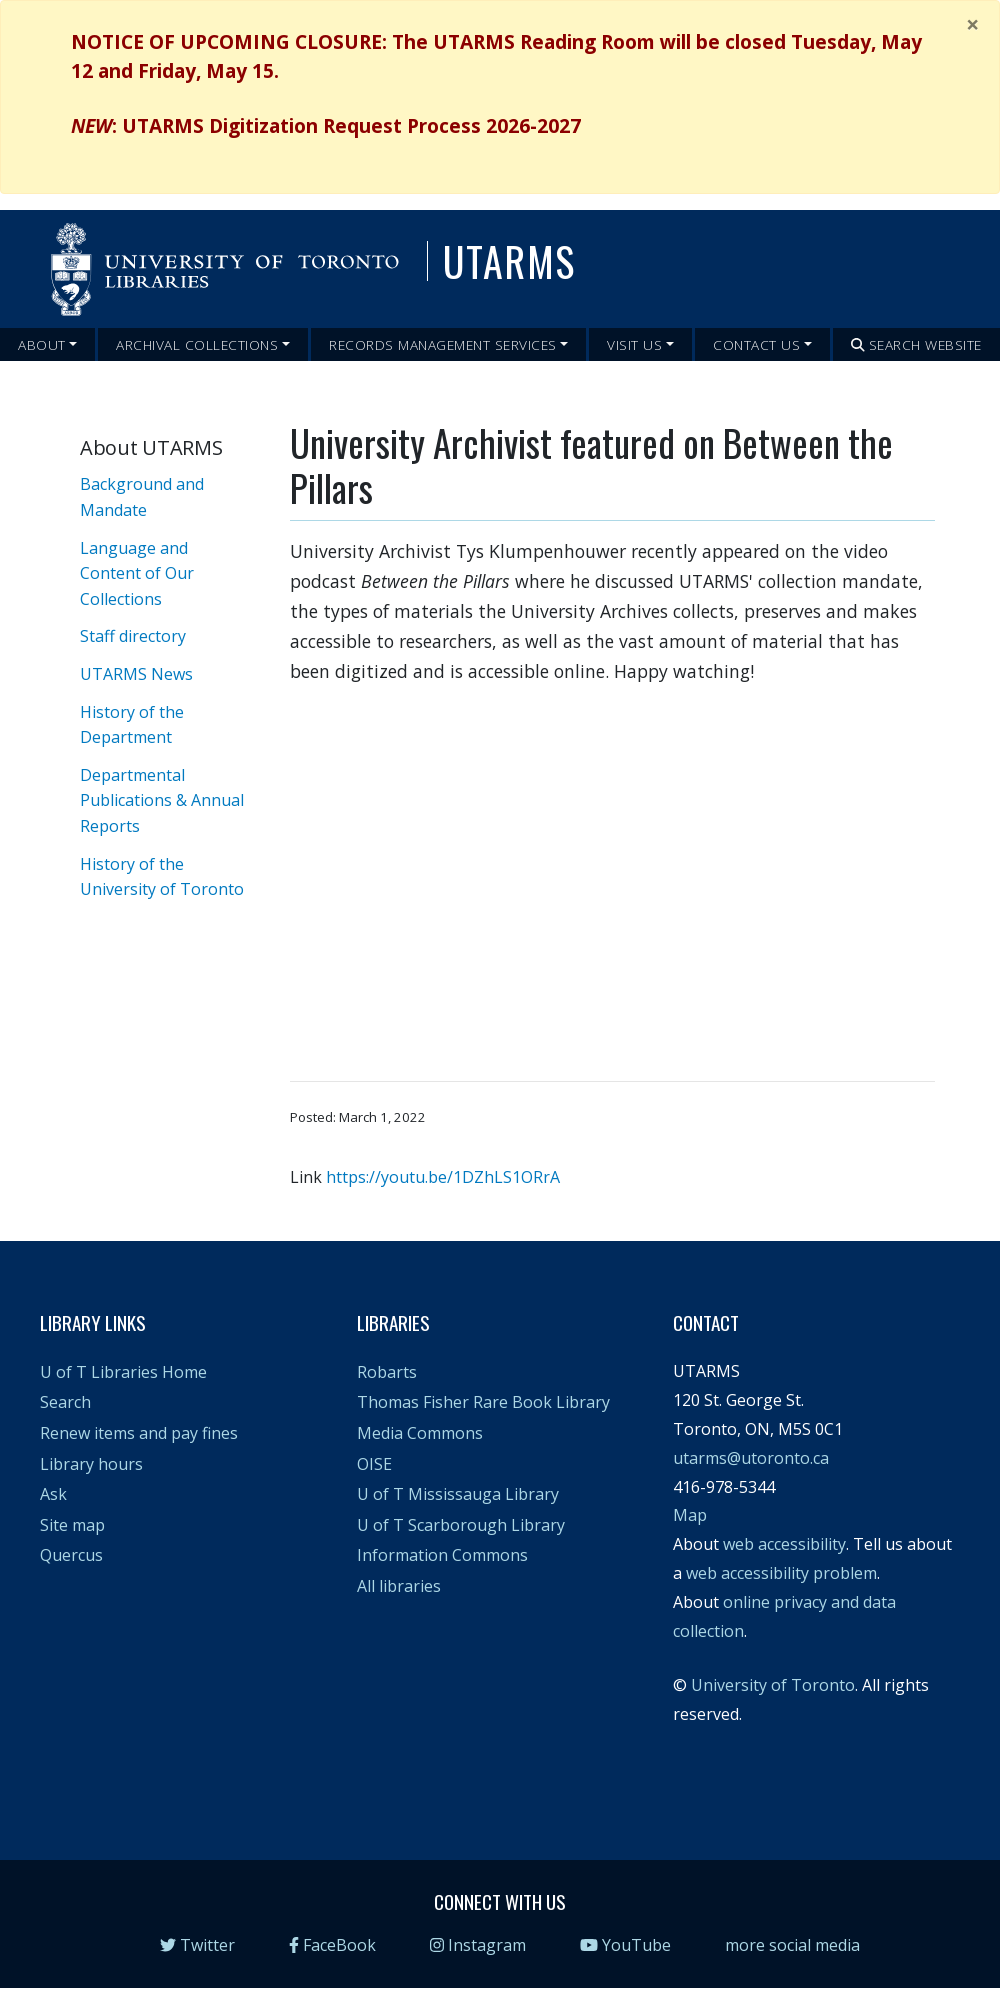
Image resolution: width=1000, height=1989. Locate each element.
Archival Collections (197, 344)
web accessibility (784, 1544)
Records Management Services (443, 344)
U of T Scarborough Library (461, 1525)
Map (690, 1515)
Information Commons (442, 1555)
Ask (53, 1494)
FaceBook (332, 1945)
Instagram (478, 1945)
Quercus (71, 1555)
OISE (374, 1464)
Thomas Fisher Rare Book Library (483, 1402)
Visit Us (634, 344)
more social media (792, 1945)
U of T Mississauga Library (458, 1494)
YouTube (625, 1945)
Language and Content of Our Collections (137, 573)
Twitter (197, 1945)
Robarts (387, 1372)
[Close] (972, 24)
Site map (72, 1525)
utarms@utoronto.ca (751, 1458)
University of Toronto (773, 1685)
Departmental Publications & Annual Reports (162, 800)
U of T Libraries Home (123, 1372)
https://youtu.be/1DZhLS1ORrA (443, 1177)
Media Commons (420, 1433)
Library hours (91, 1464)
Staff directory (133, 636)
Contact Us (756, 344)
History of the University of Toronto (162, 877)
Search (65, 1402)
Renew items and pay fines (139, 1433)
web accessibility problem (781, 1573)
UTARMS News (136, 674)
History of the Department (132, 725)
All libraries (399, 1586)
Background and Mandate (142, 497)
